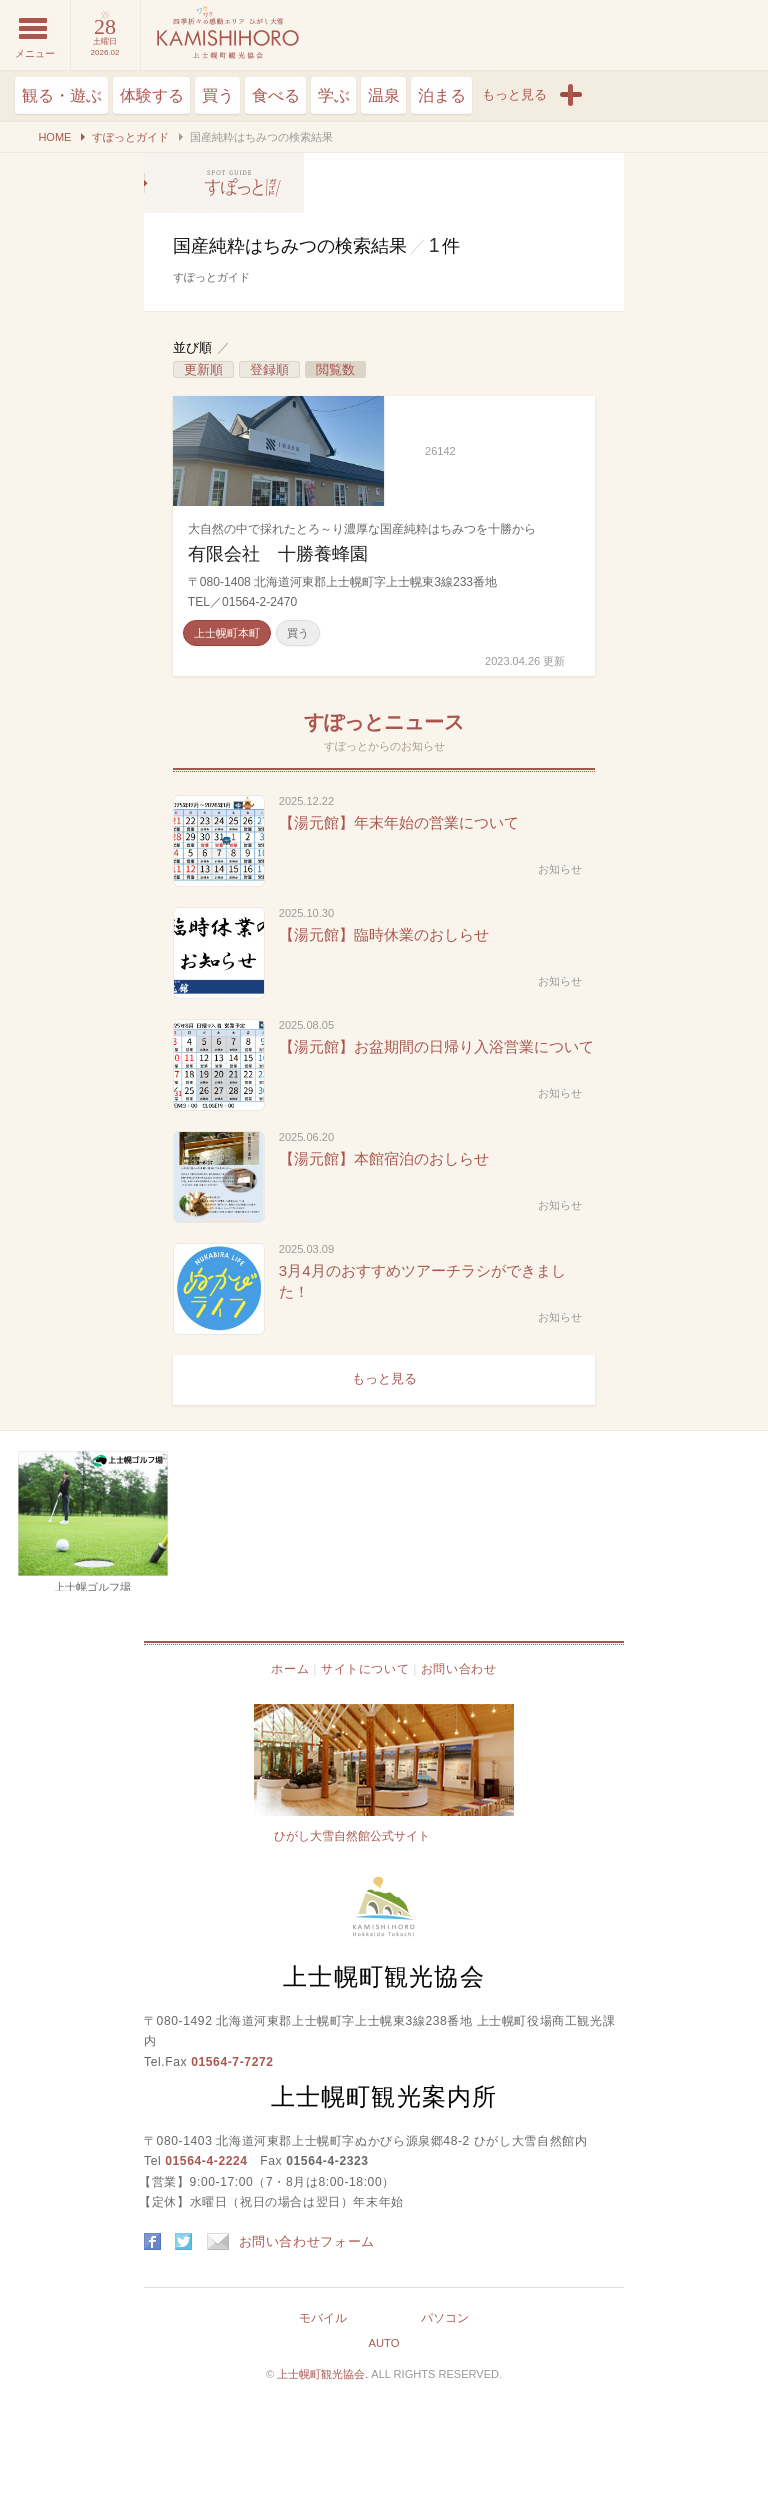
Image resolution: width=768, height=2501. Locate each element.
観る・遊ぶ (62, 95)
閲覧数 (335, 369)
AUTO (383, 2343)
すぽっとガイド (130, 137)
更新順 (203, 369)
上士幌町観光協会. (324, 2374)
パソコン (445, 2318)
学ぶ (334, 95)
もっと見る (384, 1378)
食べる (276, 95)
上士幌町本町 (227, 633)
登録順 (269, 369)
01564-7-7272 (232, 2062)
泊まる (442, 95)
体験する (152, 95)
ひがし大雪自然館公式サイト (352, 1836)
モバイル (323, 2318)
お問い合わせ (459, 1669)
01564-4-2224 (206, 2161)
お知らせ (560, 869)
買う (218, 95)
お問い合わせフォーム (291, 2241)
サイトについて (365, 1669)
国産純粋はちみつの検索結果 (224, 183)
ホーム (290, 1669)
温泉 (384, 95)
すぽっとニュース (384, 722)
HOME (54, 137)
